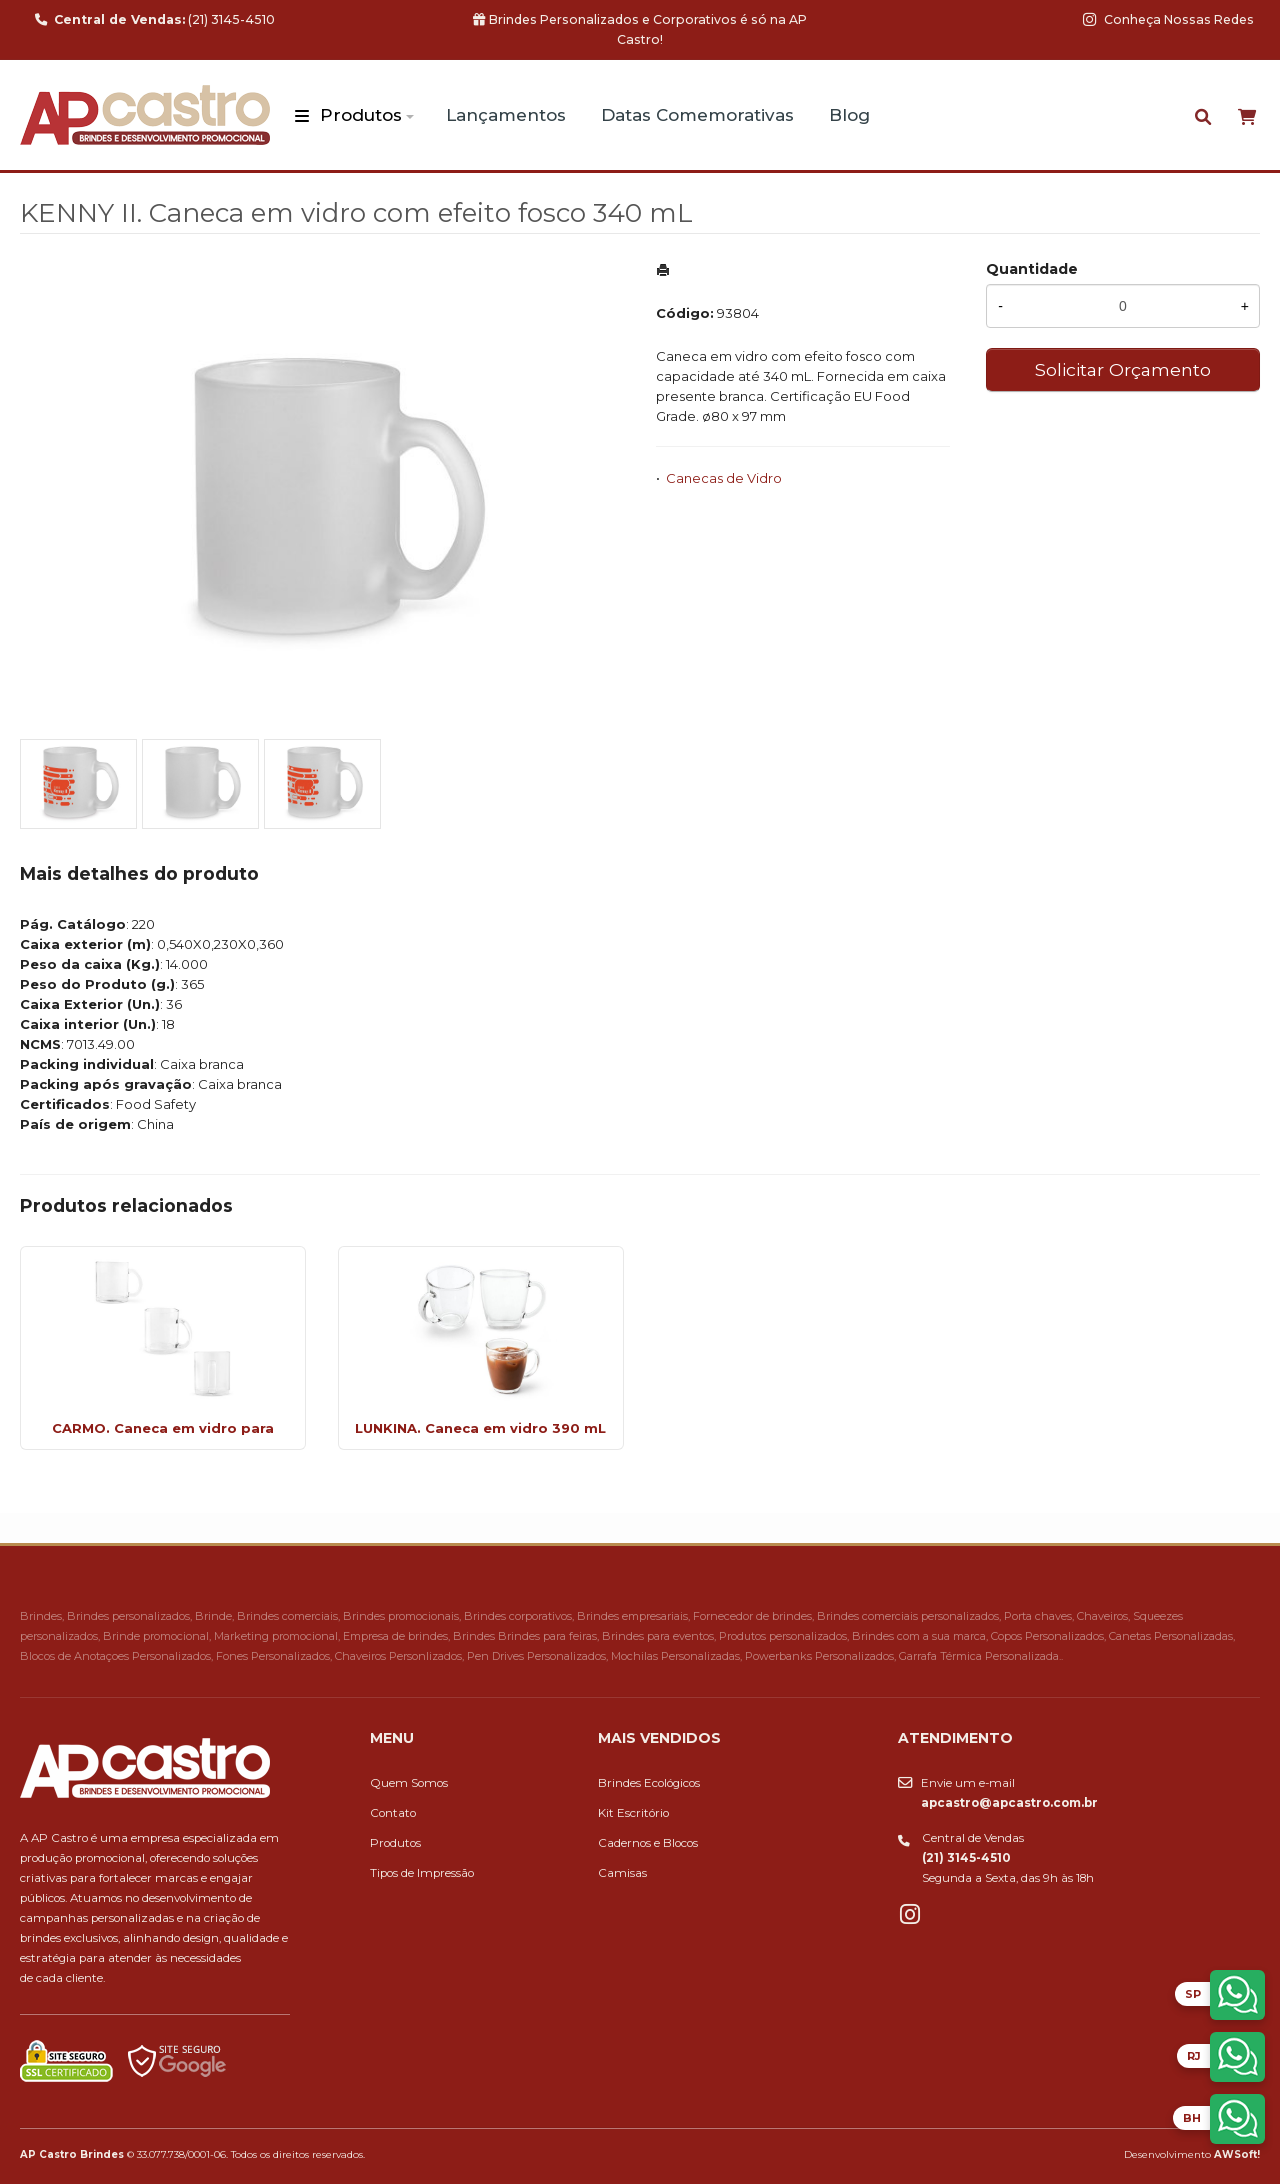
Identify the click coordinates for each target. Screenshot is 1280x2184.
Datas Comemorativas (697, 115)
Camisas (622, 1873)
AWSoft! (1237, 2154)
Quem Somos (409, 1783)
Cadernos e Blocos (648, 1843)
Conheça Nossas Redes (1168, 19)
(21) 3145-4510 (155, 19)
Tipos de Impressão (422, 1873)
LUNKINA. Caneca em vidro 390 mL (480, 1428)
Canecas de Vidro (724, 478)
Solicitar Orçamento (1123, 369)
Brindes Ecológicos (649, 1783)
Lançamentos (506, 115)
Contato (393, 1813)
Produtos (361, 115)
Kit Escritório (633, 1813)
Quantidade (1032, 269)
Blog (849, 115)
